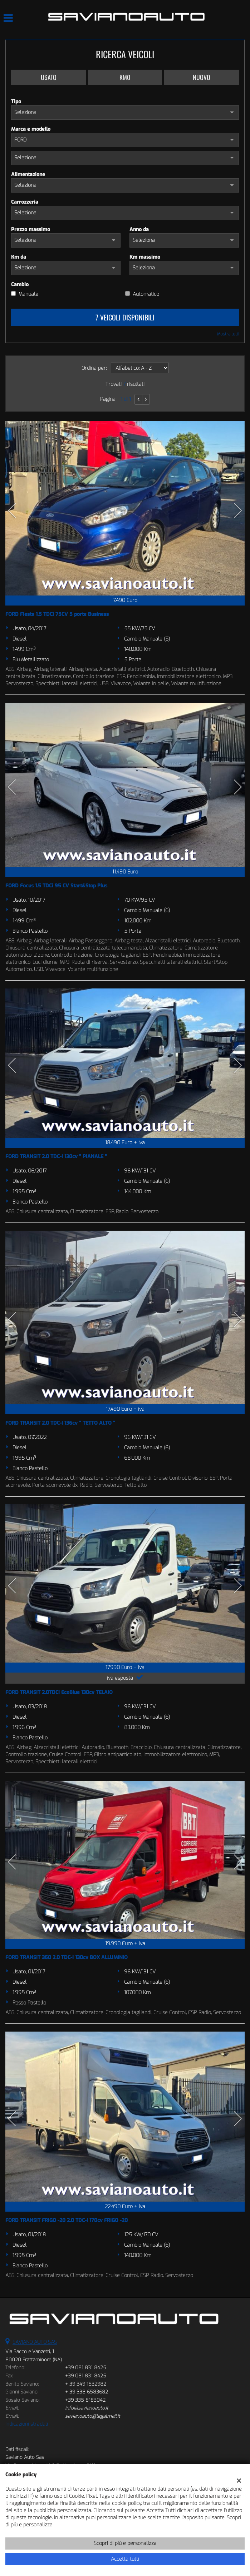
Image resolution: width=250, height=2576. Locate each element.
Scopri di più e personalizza (125, 2543)
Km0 (124, 77)
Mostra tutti (228, 334)
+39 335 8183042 (85, 2400)
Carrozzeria (24, 202)
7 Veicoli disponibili (125, 317)
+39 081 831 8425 (85, 2368)
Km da (18, 257)
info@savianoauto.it (86, 2408)
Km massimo (144, 257)
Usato (49, 77)
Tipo (16, 101)
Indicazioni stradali (26, 2424)
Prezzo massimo (30, 229)
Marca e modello (30, 129)
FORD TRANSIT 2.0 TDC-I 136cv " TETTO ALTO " (60, 1423)
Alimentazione (28, 174)
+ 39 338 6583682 (86, 2392)
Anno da (139, 229)
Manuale (28, 294)
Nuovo (201, 77)
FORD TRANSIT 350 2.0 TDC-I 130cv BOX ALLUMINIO (66, 1957)
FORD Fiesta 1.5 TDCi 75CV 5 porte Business (57, 614)
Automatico (146, 294)
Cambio (20, 284)
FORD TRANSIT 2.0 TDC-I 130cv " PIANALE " (56, 1156)
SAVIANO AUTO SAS (35, 2342)
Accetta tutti (125, 2559)
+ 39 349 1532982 (85, 2384)
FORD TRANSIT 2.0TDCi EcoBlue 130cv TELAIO (59, 1692)
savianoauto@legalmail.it (92, 2416)
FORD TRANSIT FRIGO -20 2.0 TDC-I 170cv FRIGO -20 (66, 2220)
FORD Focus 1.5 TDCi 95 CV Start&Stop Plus (56, 885)
